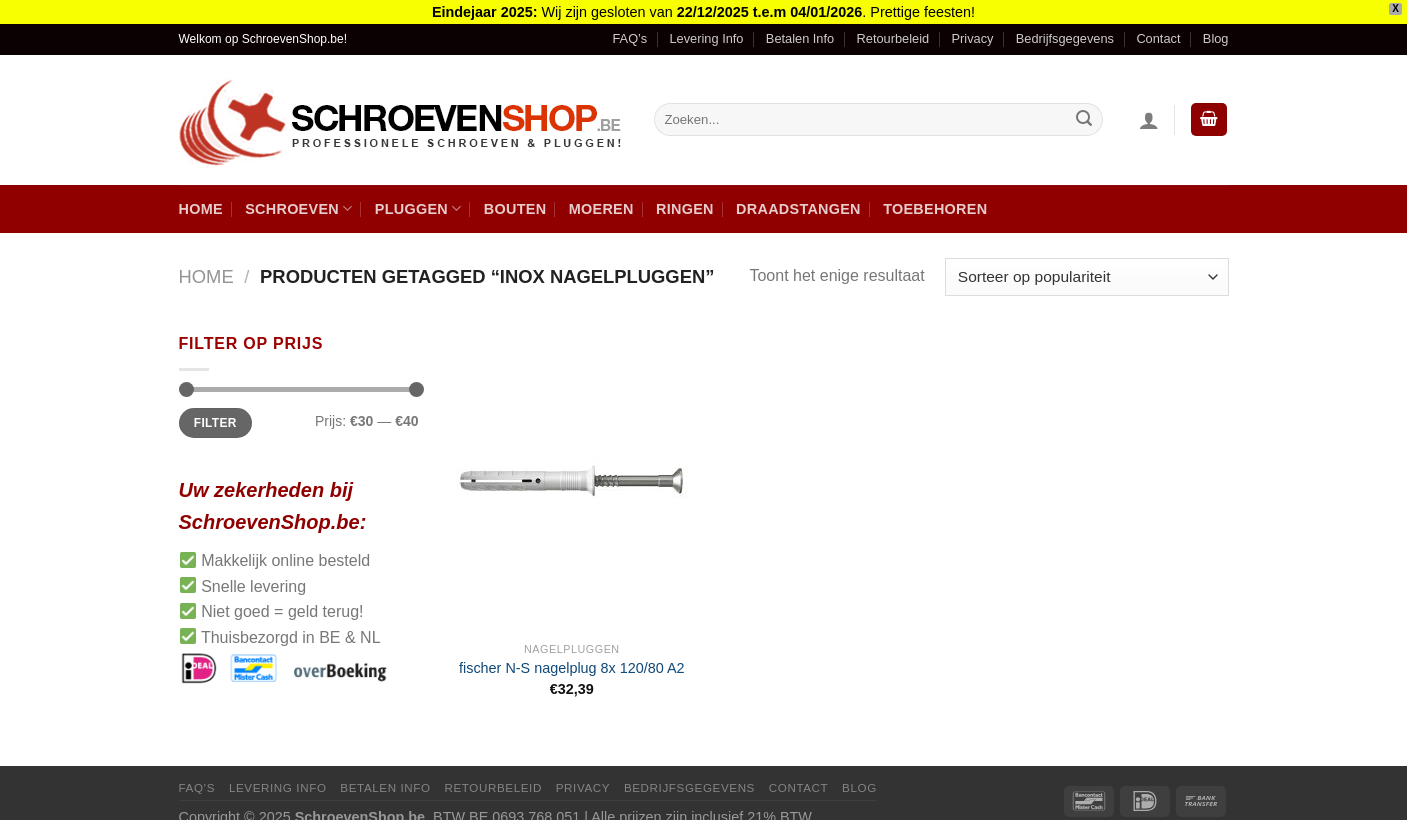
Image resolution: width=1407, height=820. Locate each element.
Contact (1158, 29)
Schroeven (298, 198)
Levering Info (706, 29)
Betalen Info (800, 29)
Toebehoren (935, 199)
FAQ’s (629, 29)
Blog (1216, 29)
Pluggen (418, 198)
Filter (215, 413)
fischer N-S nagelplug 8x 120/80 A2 (572, 659)
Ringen (685, 199)
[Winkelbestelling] (1086, 267)
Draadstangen (798, 199)
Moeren (601, 199)
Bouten (515, 199)
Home (201, 199)
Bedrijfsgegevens (1065, 29)
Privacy (973, 29)
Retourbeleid (893, 29)
